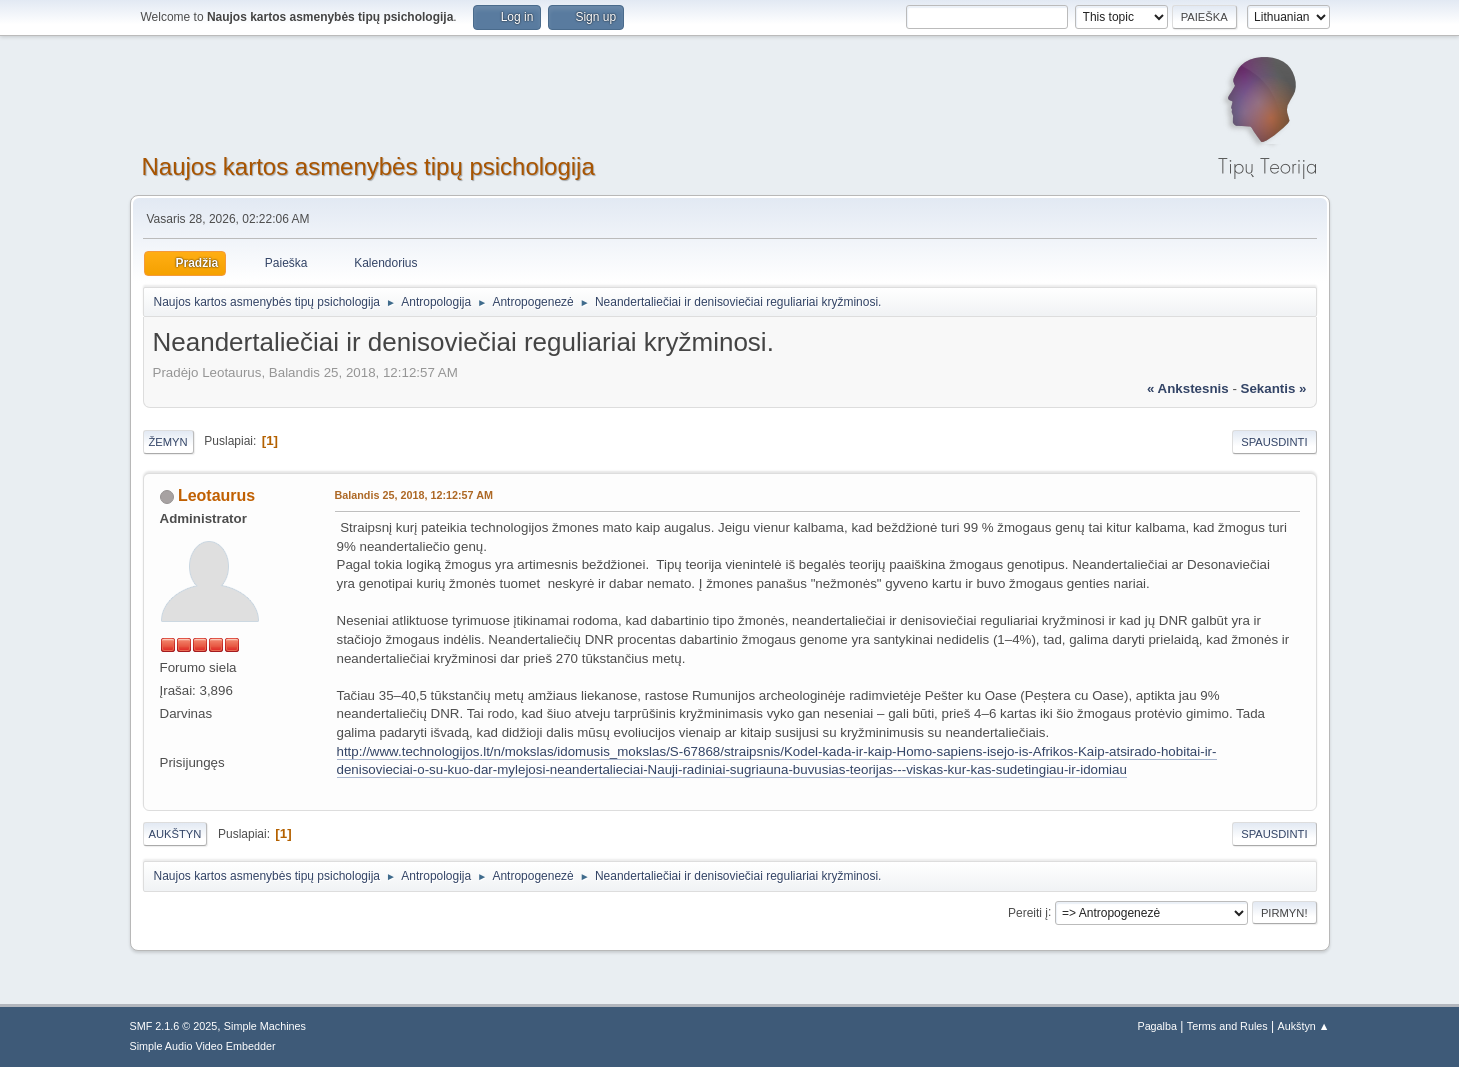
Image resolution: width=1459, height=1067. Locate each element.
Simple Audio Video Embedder (203, 1046)
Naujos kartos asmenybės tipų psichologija (368, 166)
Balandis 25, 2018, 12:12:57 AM (414, 495)
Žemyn (168, 442)
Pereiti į (1028, 912)
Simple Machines (265, 1026)
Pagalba (1157, 1026)
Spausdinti (1274, 442)
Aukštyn (175, 834)
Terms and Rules (1227, 1026)
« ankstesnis (1188, 388)
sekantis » (1274, 388)
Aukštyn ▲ (1303, 1026)
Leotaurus (216, 495)
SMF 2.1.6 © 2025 (174, 1026)
